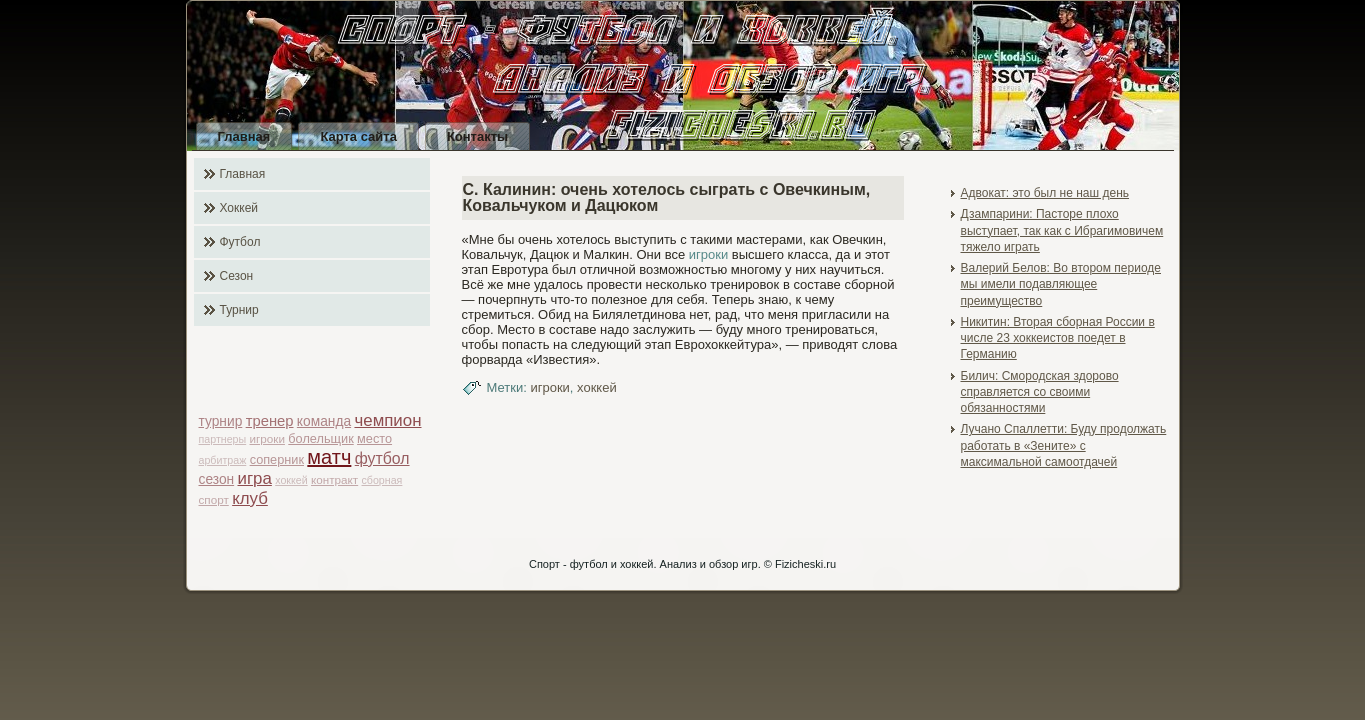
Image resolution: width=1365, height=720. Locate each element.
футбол (382, 458)
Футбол (240, 242)
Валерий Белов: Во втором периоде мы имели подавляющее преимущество (1061, 284)
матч (329, 457)
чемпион (387, 420)
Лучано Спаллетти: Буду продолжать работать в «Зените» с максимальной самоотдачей (1064, 445)
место (374, 438)
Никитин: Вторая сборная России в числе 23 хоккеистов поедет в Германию (1058, 338)
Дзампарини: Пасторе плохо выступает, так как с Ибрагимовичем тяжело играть (1062, 230)
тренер (270, 421)
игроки (267, 438)
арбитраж (223, 460)
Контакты (477, 136)
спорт (214, 499)
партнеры (223, 439)
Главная (244, 136)
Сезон (237, 276)
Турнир (239, 310)
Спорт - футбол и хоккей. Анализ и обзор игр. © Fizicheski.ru (682, 564)
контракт (334, 479)
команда (324, 421)
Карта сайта (358, 136)
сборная (382, 480)
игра (255, 478)
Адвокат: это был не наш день (1045, 193)
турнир (221, 421)
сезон (217, 479)
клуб (250, 498)
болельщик (320, 438)
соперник (277, 459)
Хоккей (239, 208)
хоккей (291, 480)
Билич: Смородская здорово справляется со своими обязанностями (1040, 392)
